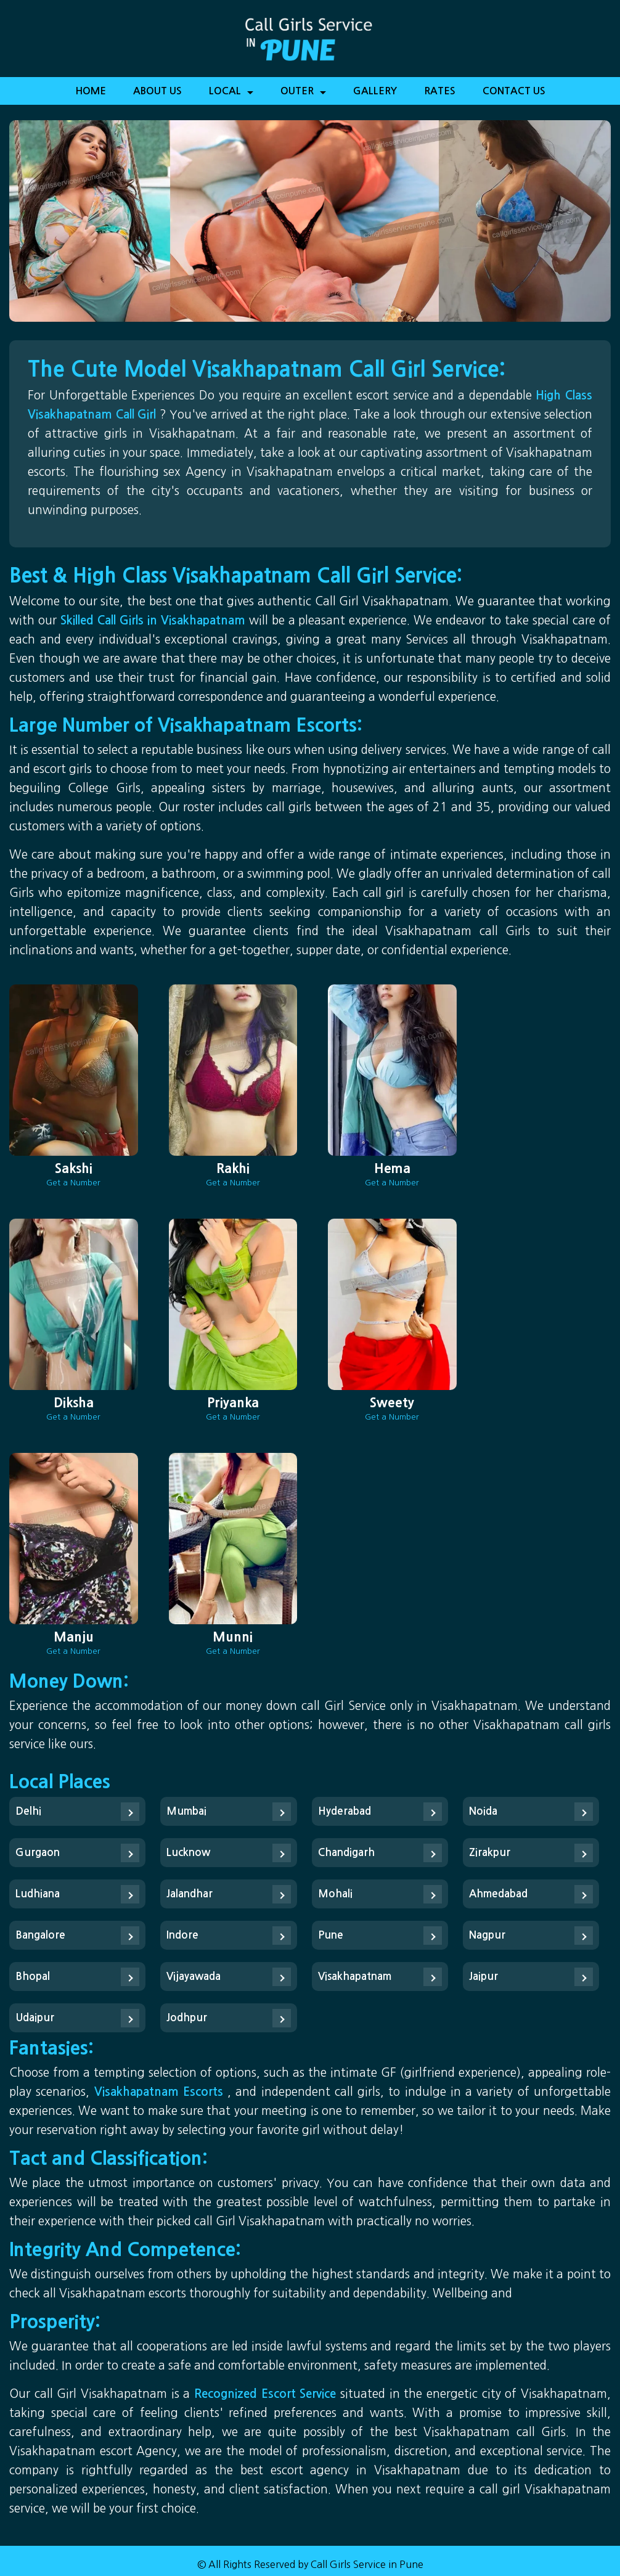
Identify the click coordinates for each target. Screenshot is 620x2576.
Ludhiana (37, 1894)
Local (231, 95)
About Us (157, 91)
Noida (483, 1811)
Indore (182, 1935)
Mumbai (186, 1811)
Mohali (335, 1894)
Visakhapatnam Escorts (161, 2092)
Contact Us (514, 91)
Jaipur (483, 1976)
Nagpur (487, 1935)
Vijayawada (193, 1976)
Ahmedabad (498, 1894)
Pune (330, 1935)
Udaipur (34, 2018)
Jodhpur (186, 2018)
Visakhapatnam (354, 1976)
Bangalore (40, 1935)
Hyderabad (344, 1811)
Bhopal (32, 1976)
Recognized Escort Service (267, 2394)
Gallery (375, 91)
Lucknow (188, 1852)
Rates (439, 91)
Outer (303, 95)
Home (90, 91)
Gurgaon (37, 1852)
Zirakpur (489, 1852)
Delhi (28, 1811)
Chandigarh (346, 1852)
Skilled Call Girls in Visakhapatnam (154, 620)
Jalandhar (189, 1894)
